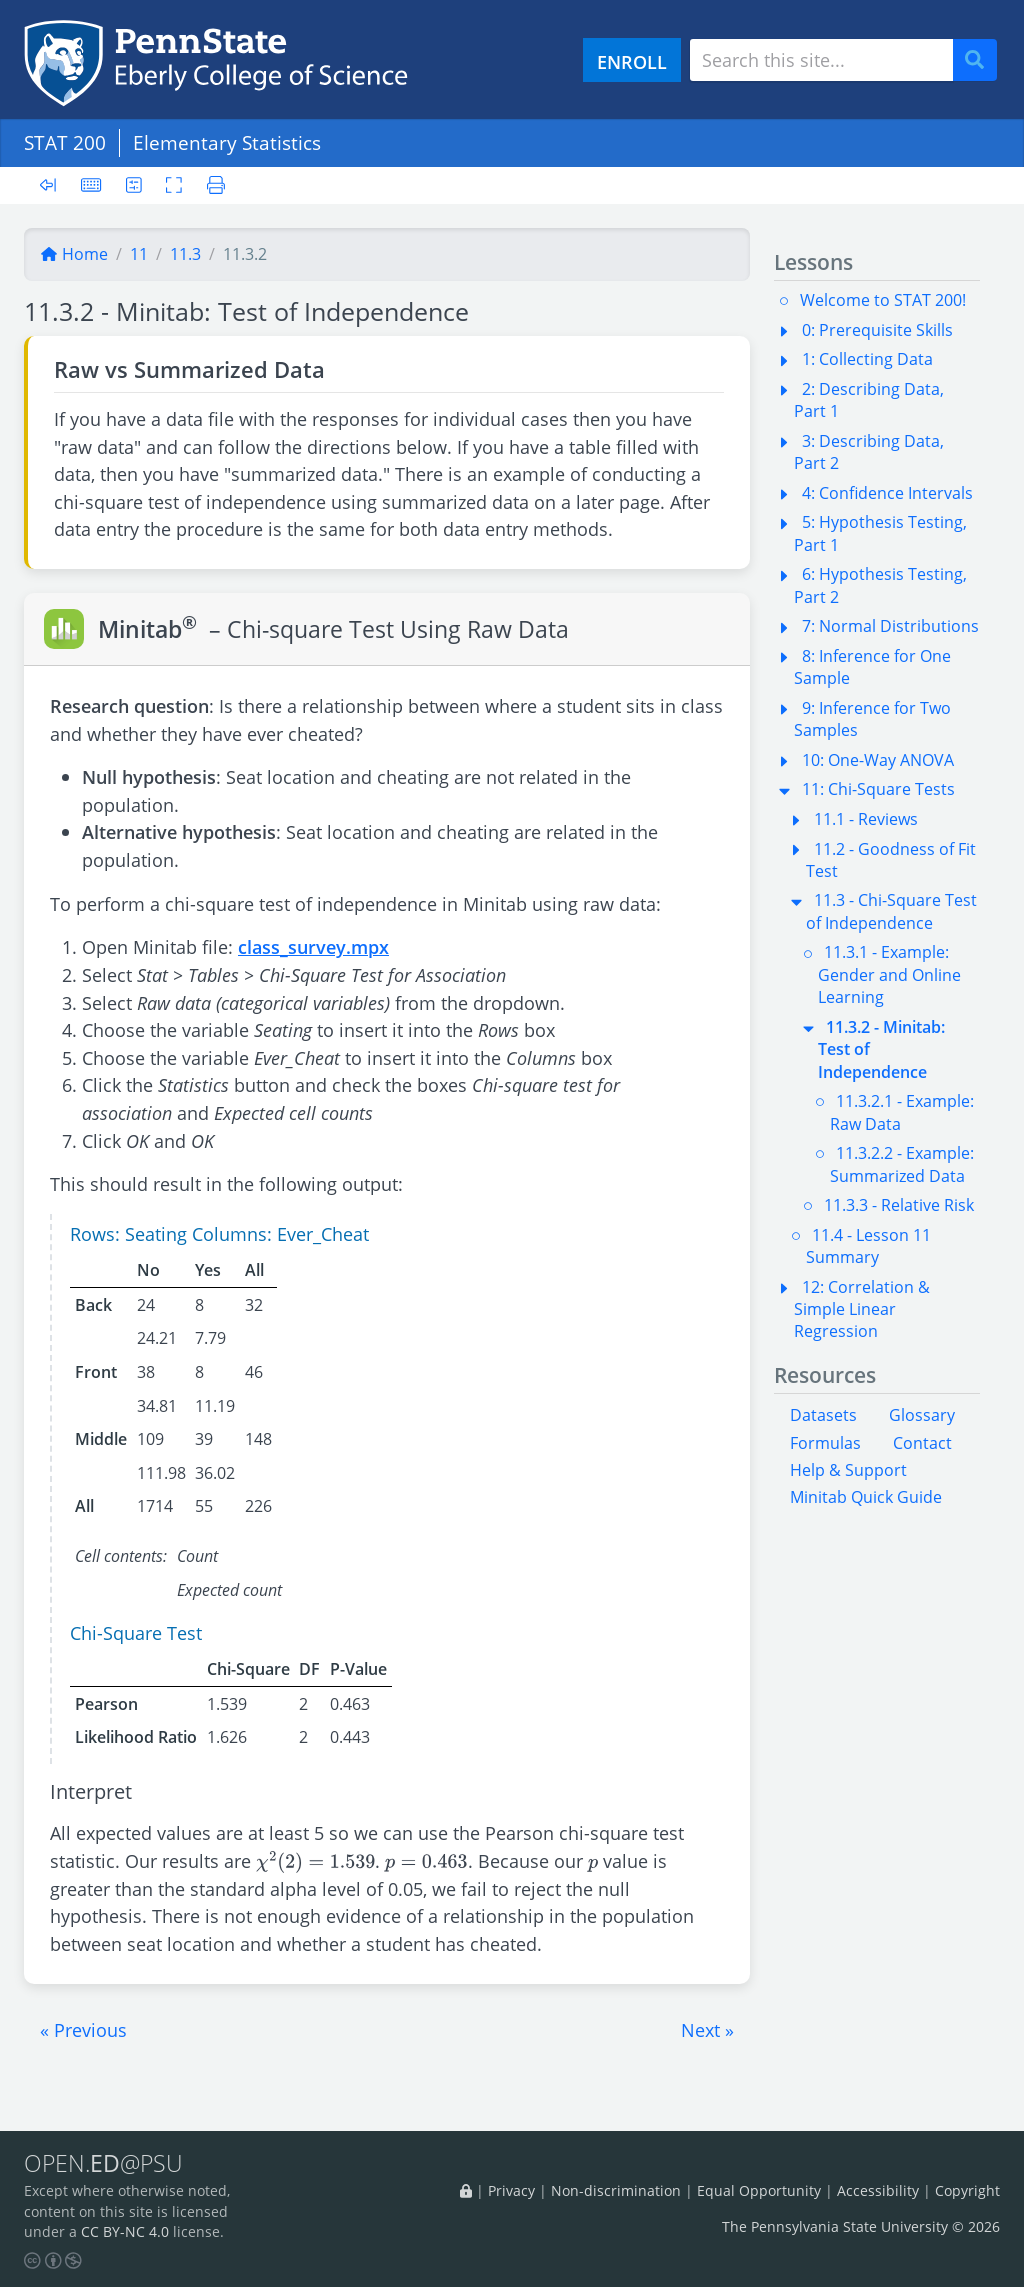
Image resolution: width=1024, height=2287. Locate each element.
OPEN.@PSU (103, 2163)
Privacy (511, 2190)
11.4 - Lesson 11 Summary (868, 1246)
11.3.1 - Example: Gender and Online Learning (889, 974)
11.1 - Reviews (866, 819)
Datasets (823, 1415)
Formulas (825, 1443)
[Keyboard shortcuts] (91, 185)
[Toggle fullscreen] (174, 185)
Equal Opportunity (759, 2190)
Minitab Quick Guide (866, 1497)
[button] (83, 2030)
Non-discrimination (616, 2190)
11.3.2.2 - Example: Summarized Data (902, 1164)
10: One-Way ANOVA (878, 760)
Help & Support (848, 1470)
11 (139, 254)
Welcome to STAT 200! (883, 300)
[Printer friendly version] (210, 185)
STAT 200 (65, 142)
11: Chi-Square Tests (878, 789)
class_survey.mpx (313, 946)
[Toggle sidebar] (54, 185)
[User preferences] (134, 185)
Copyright (967, 2190)
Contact (922, 1443)
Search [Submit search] (982, 60)
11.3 (185, 254)
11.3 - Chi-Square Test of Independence (891, 911)
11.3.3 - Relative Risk (899, 1205)
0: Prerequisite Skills (877, 330)
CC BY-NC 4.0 (125, 2231)
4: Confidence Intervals (887, 493)
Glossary (922, 1415)
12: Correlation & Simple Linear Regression (862, 1309)
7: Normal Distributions (890, 626)
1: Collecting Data (867, 359)
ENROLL (632, 61)
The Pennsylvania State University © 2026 (861, 2226)
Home (74, 254)
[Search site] (821, 60)
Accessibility (878, 2190)
